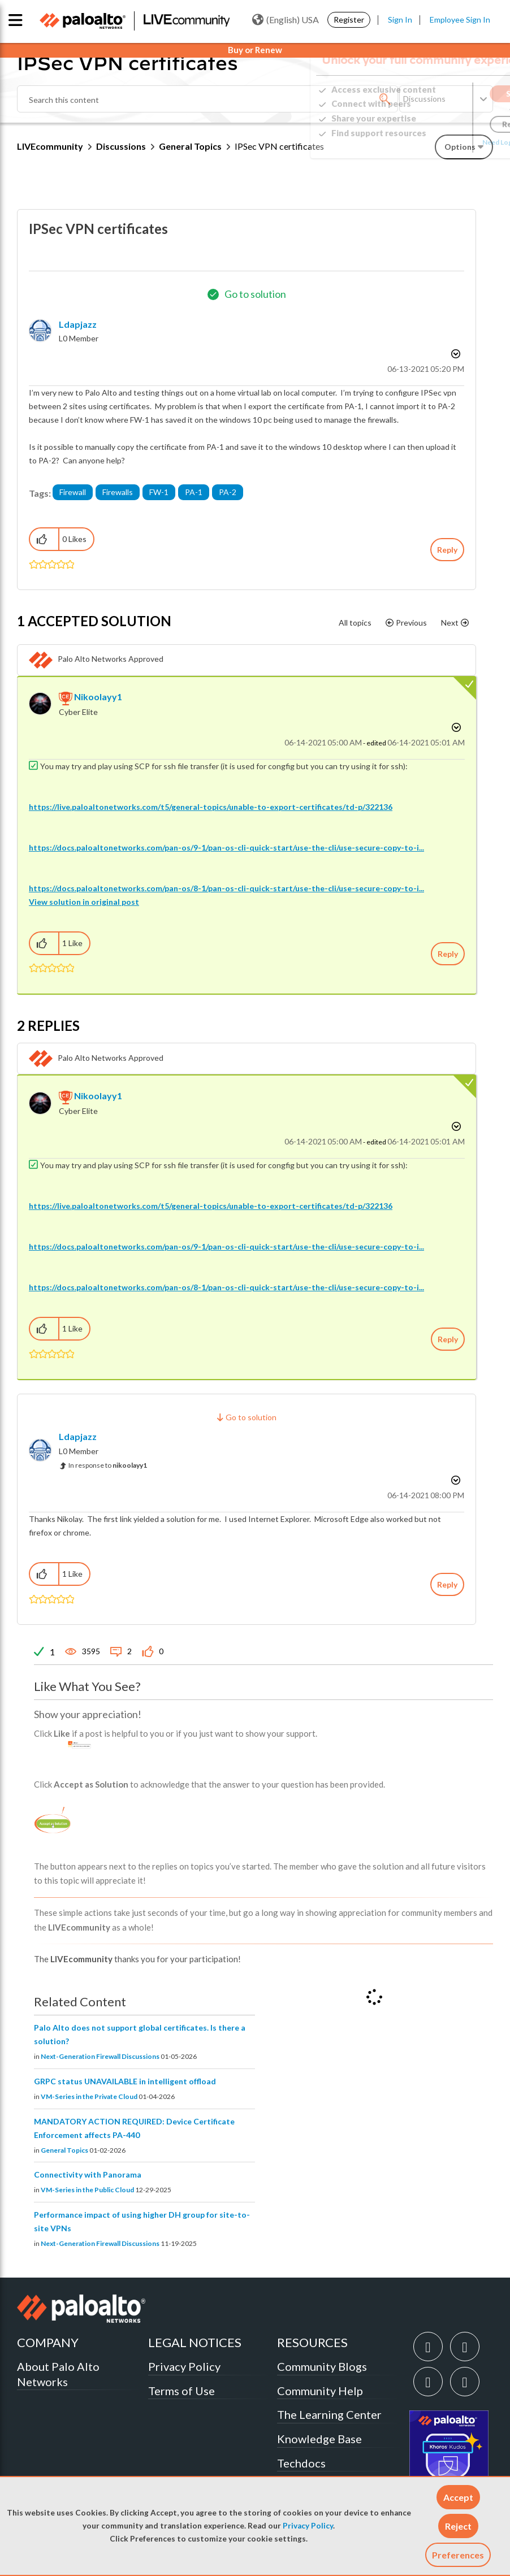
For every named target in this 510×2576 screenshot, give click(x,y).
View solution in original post (84, 902)
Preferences (458, 2554)
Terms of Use (181, 2390)
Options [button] (454, 353)
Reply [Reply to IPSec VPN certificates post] (447, 549)
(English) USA (285, 19)
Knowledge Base (319, 2438)
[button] (458, 2497)
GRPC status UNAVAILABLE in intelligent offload (125, 2081)
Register (349, 19)
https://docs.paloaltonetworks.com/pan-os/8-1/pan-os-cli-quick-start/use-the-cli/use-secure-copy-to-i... (226, 888)
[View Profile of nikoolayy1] (98, 696)
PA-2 (227, 492)
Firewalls (117, 492)
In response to (107, 1465)
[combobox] (207, 98)
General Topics (190, 146)
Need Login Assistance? (442, 142)
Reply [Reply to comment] (448, 954)
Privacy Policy (308, 2525)
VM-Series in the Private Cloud (89, 2096)
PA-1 (193, 492)
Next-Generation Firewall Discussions (100, 2056)
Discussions (121, 146)
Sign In (400, 19)
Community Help (320, 2390)
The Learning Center (329, 2414)
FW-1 (158, 492)
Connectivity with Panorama (87, 2174)
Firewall (72, 492)
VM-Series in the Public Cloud (87, 2189)
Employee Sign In (460, 19)
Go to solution (255, 294)
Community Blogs (322, 2366)
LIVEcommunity (50, 146)
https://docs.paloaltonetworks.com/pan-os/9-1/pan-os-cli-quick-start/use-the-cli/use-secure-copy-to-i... (226, 847)
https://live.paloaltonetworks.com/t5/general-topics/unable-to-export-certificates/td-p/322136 (210, 807)
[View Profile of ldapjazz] (78, 324)
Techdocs (301, 2463)
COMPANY (48, 2342)
